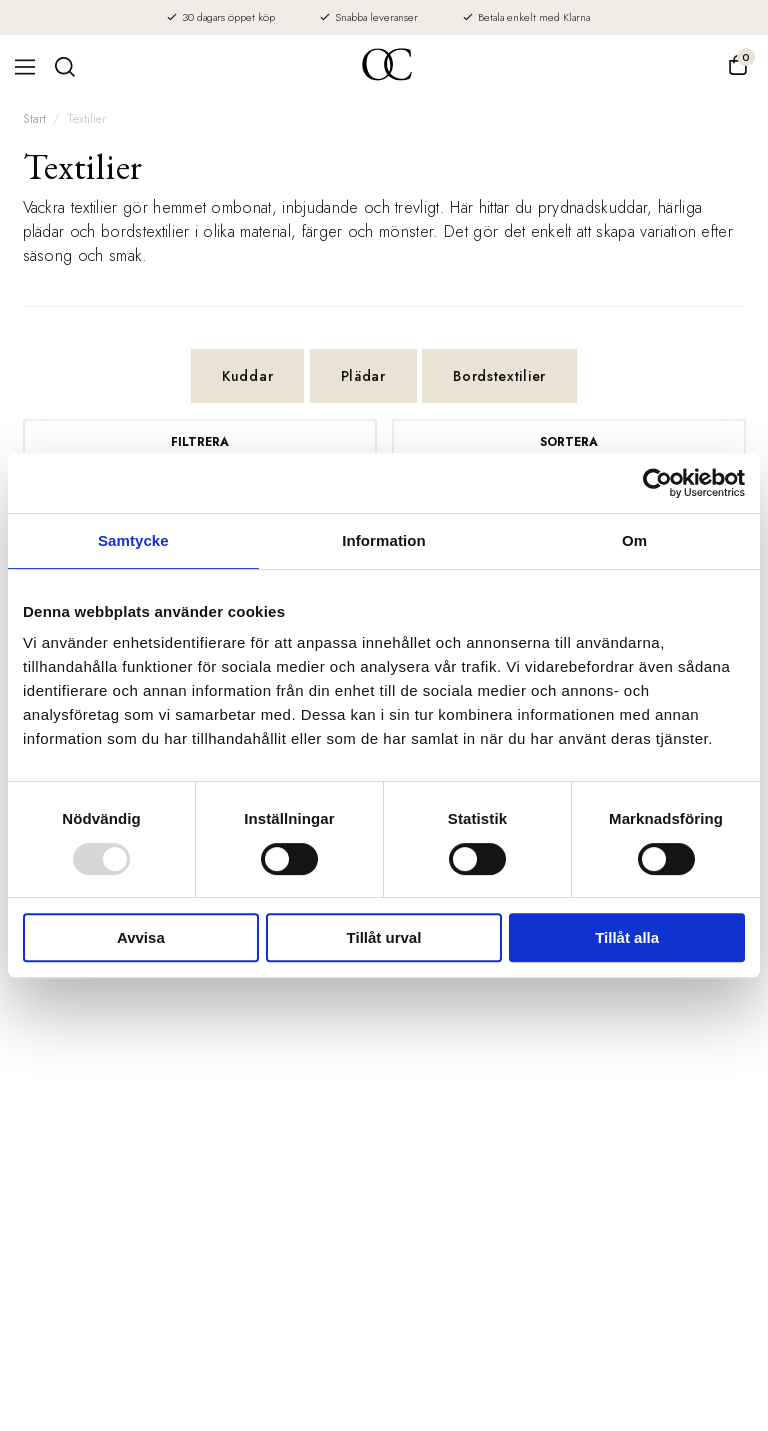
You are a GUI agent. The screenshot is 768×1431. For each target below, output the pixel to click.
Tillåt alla (627, 937)
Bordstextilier (499, 376)
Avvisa (141, 937)
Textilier (86, 119)
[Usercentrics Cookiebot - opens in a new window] (657, 483)
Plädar (363, 376)
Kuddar (247, 376)
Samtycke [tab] (133, 540)
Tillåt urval (384, 937)
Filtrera (200, 442)
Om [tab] (634, 540)
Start (34, 119)
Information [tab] (384, 540)
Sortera (569, 442)
